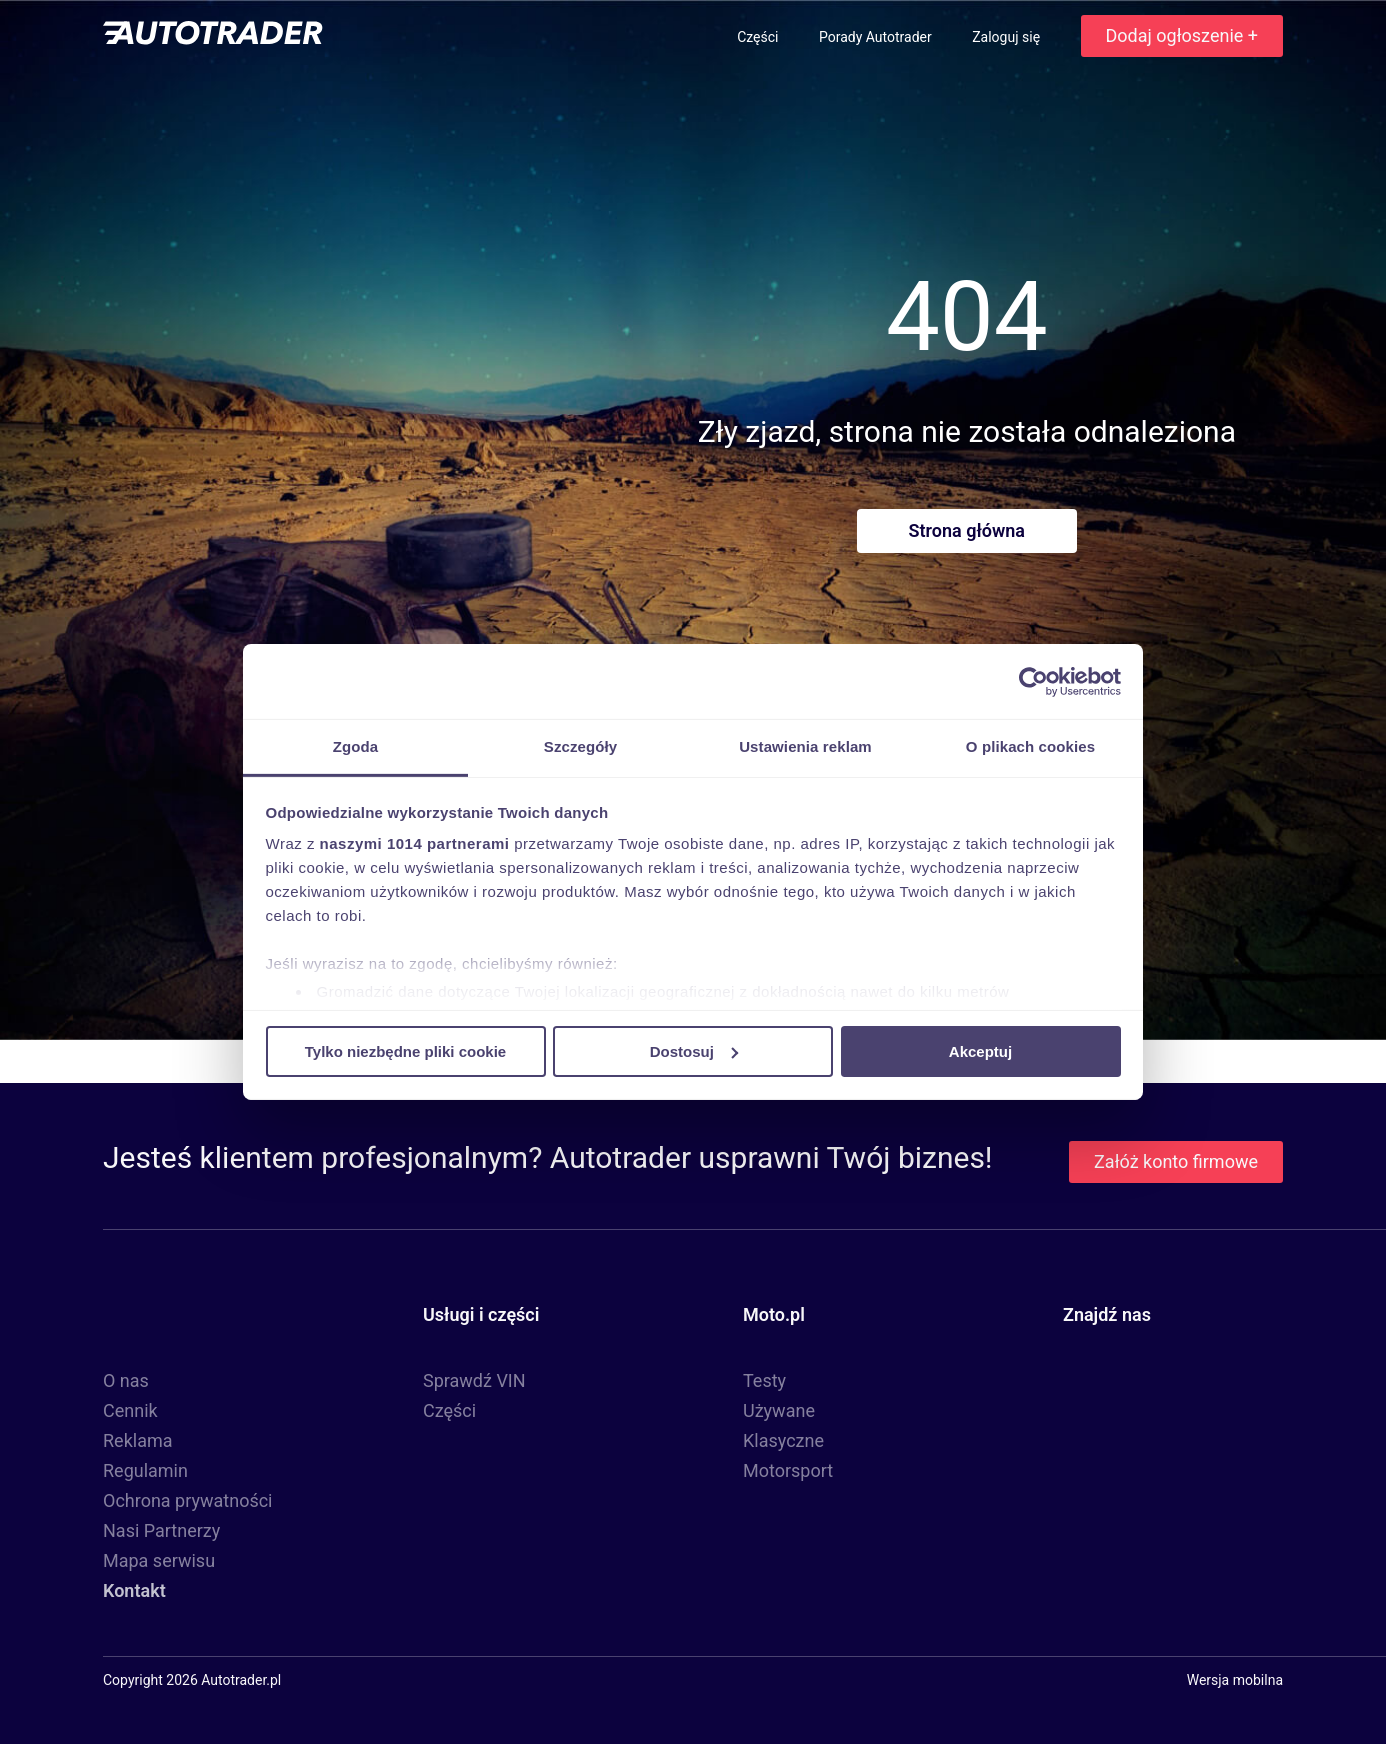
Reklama (138, 1440)
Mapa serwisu (159, 1560)
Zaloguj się (1007, 37)
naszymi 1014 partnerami (415, 843)
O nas (126, 1380)
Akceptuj (980, 1050)
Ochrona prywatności (188, 1500)
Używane (779, 1410)
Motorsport (788, 1470)
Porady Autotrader (877, 37)
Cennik (130, 1410)
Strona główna (967, 530)
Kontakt (134, 1590)
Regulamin (145, 1470)
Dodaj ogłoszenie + (1182, 35)
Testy (764, 1380)
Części (759, 37)
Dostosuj (694, 1050)
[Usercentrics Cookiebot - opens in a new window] (1033, 681)
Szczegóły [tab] (580, 746)
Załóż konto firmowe (1176, 1161)
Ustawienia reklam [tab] (805, 746)
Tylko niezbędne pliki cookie (405, 1050)
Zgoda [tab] (356, 746)
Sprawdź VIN (474, 1380)
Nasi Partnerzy (161, 1530)
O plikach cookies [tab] (1030, 746)
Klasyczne (783, 1440)
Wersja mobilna (1235, 1680)
